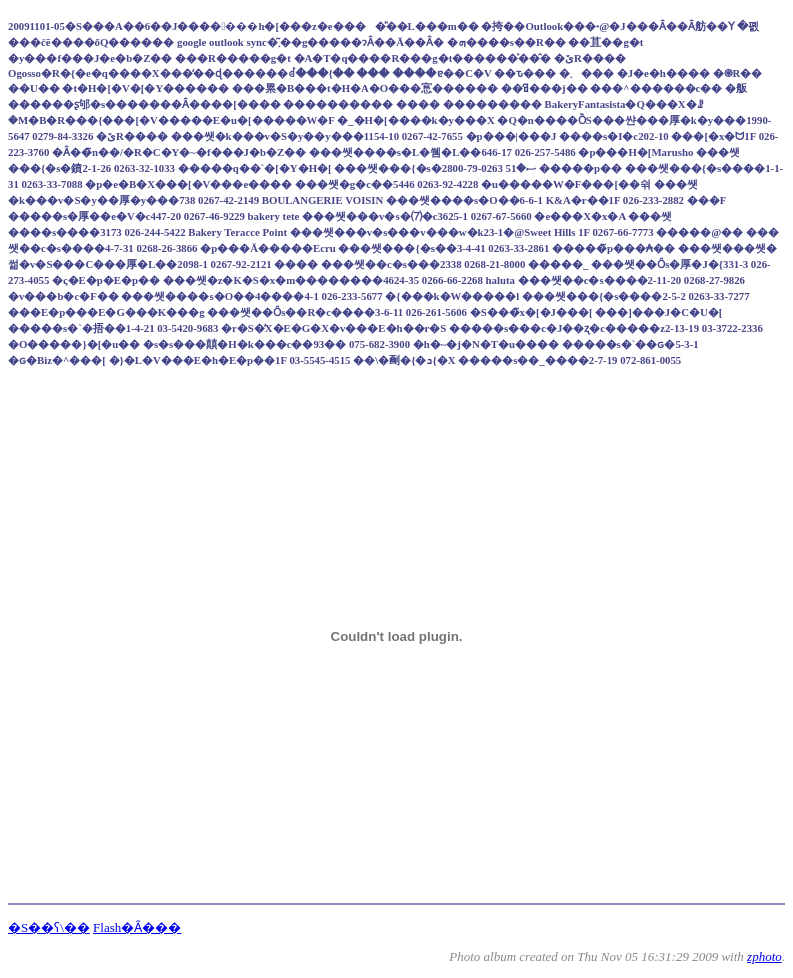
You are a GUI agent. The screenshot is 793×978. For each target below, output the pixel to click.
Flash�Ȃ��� (137, 927)
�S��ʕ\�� (49, 927)
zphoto (764, 956)
